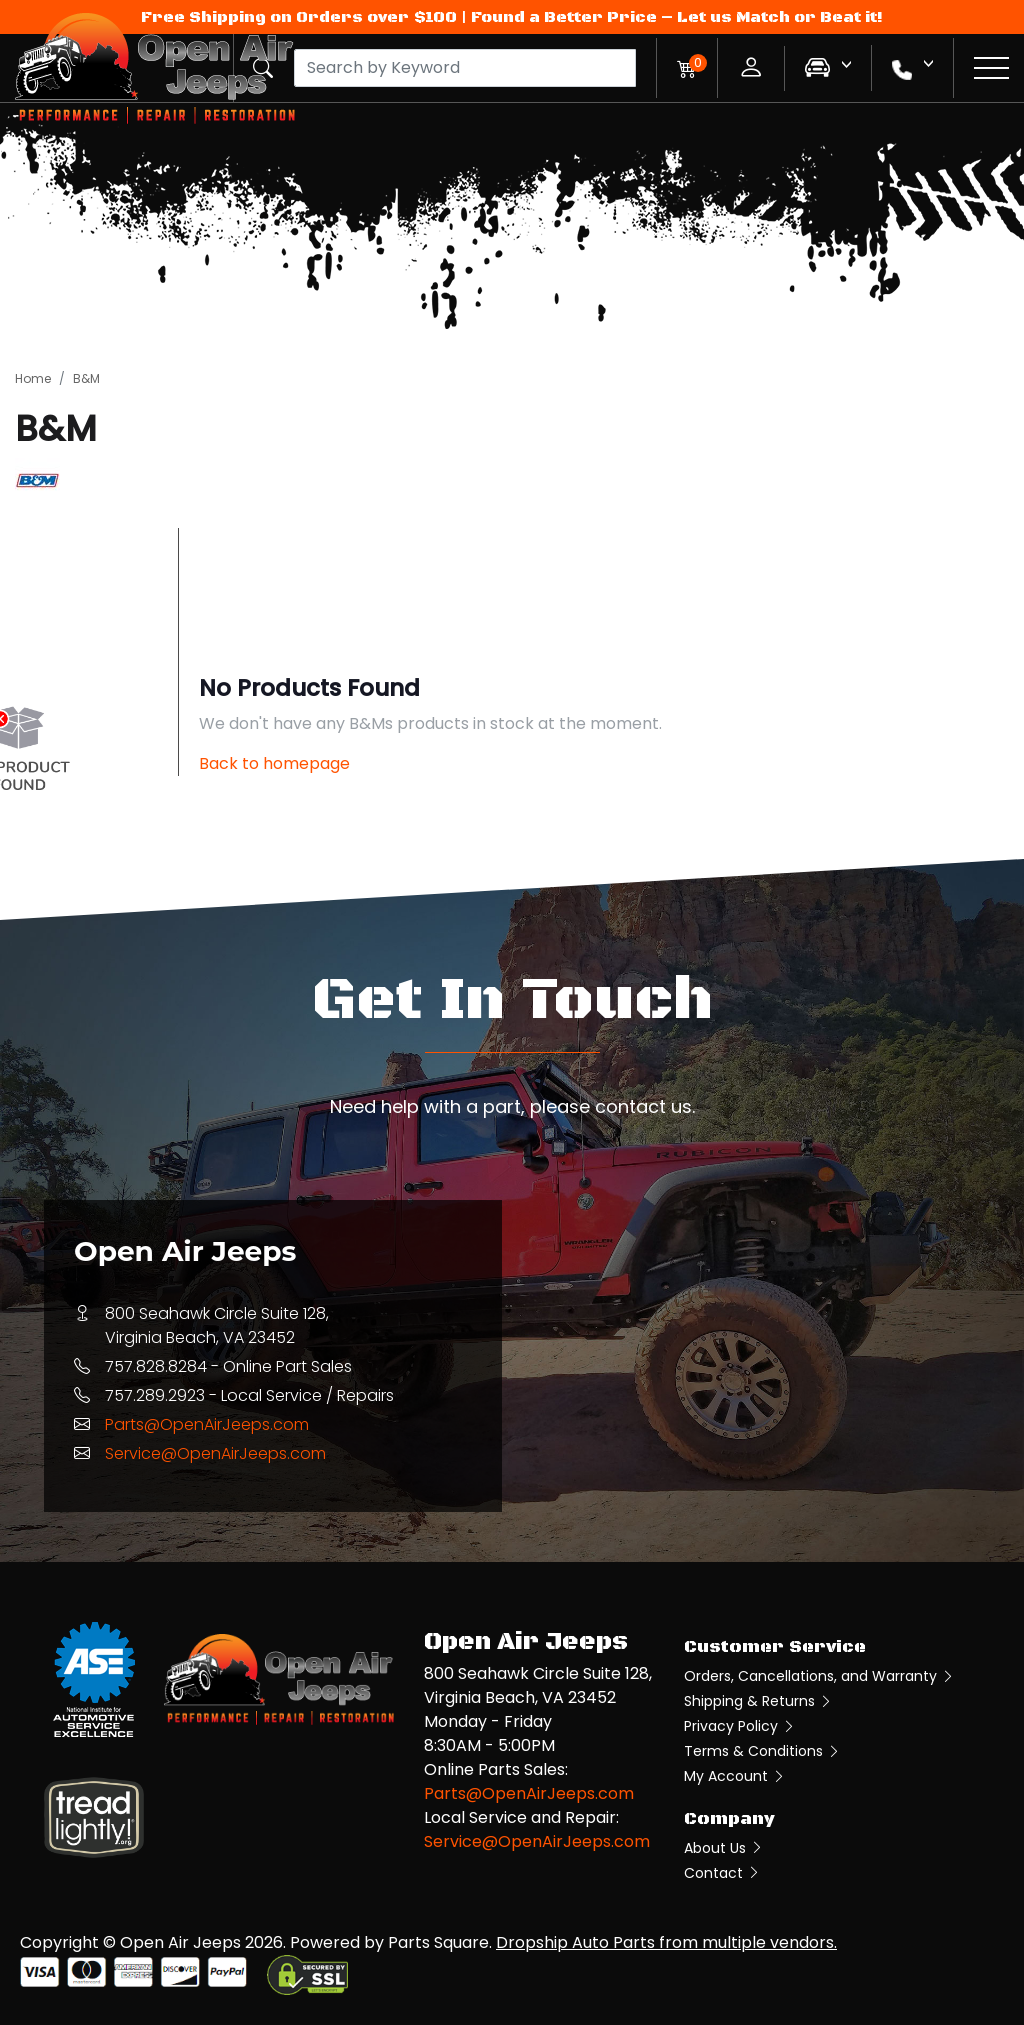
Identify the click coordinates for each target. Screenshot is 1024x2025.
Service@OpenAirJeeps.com (215, 1453)
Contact (722, 1873)
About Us (724, 1848)
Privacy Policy (740, 1726)
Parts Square (438, 1942)
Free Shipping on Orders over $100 (299, 17)
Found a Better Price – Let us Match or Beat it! (677, 17)
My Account (735, 1776)
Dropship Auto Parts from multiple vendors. (666, 1942)
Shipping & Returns (758, 1701)
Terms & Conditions (762, 1751)
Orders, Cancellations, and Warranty (819, 1676)
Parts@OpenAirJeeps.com (207, 1424)
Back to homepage (274, 763)
